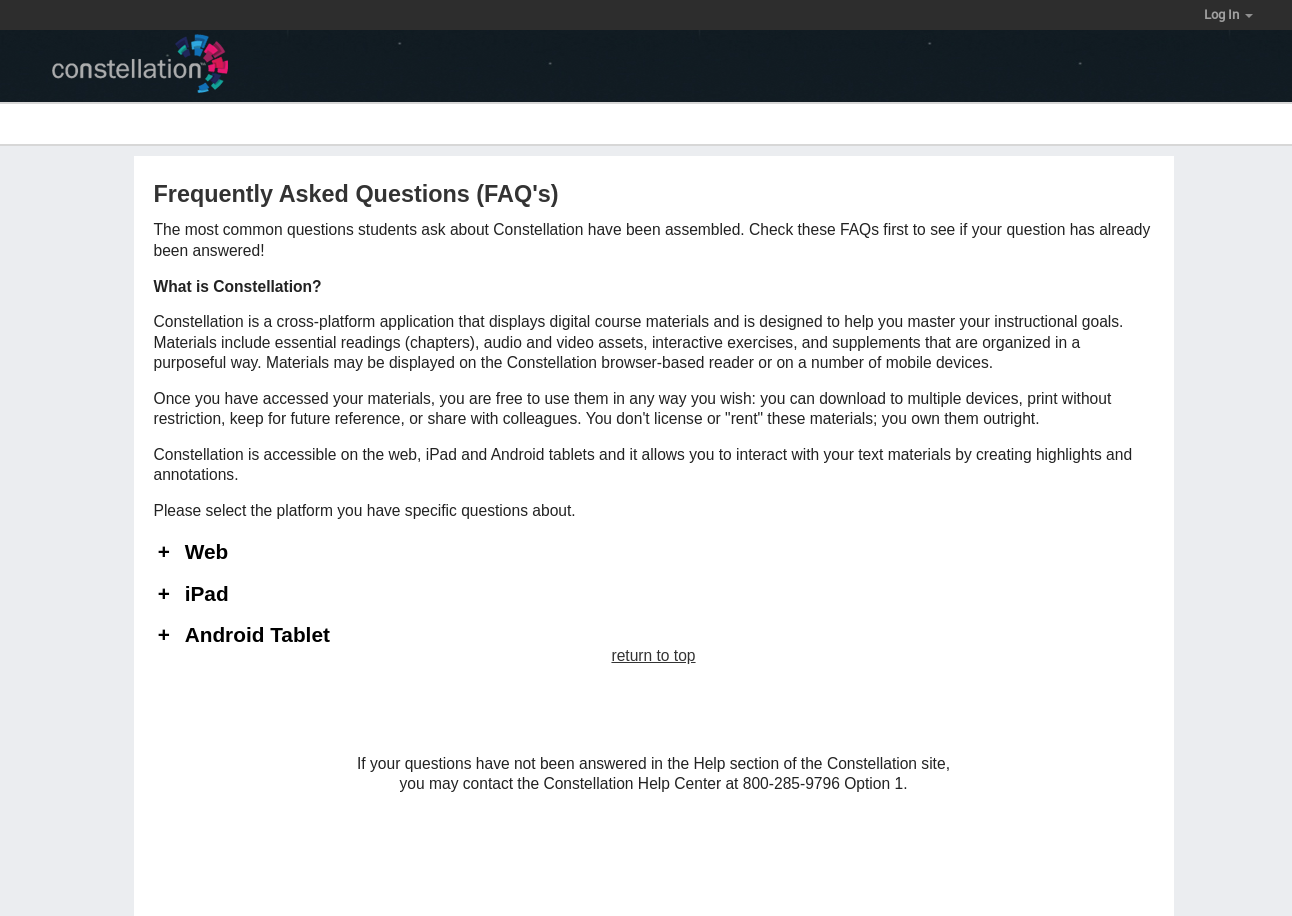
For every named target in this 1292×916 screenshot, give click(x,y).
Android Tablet (257, 635)
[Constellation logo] (148, 66)
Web (207, 552)
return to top (653, 655)
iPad (207, 594)
